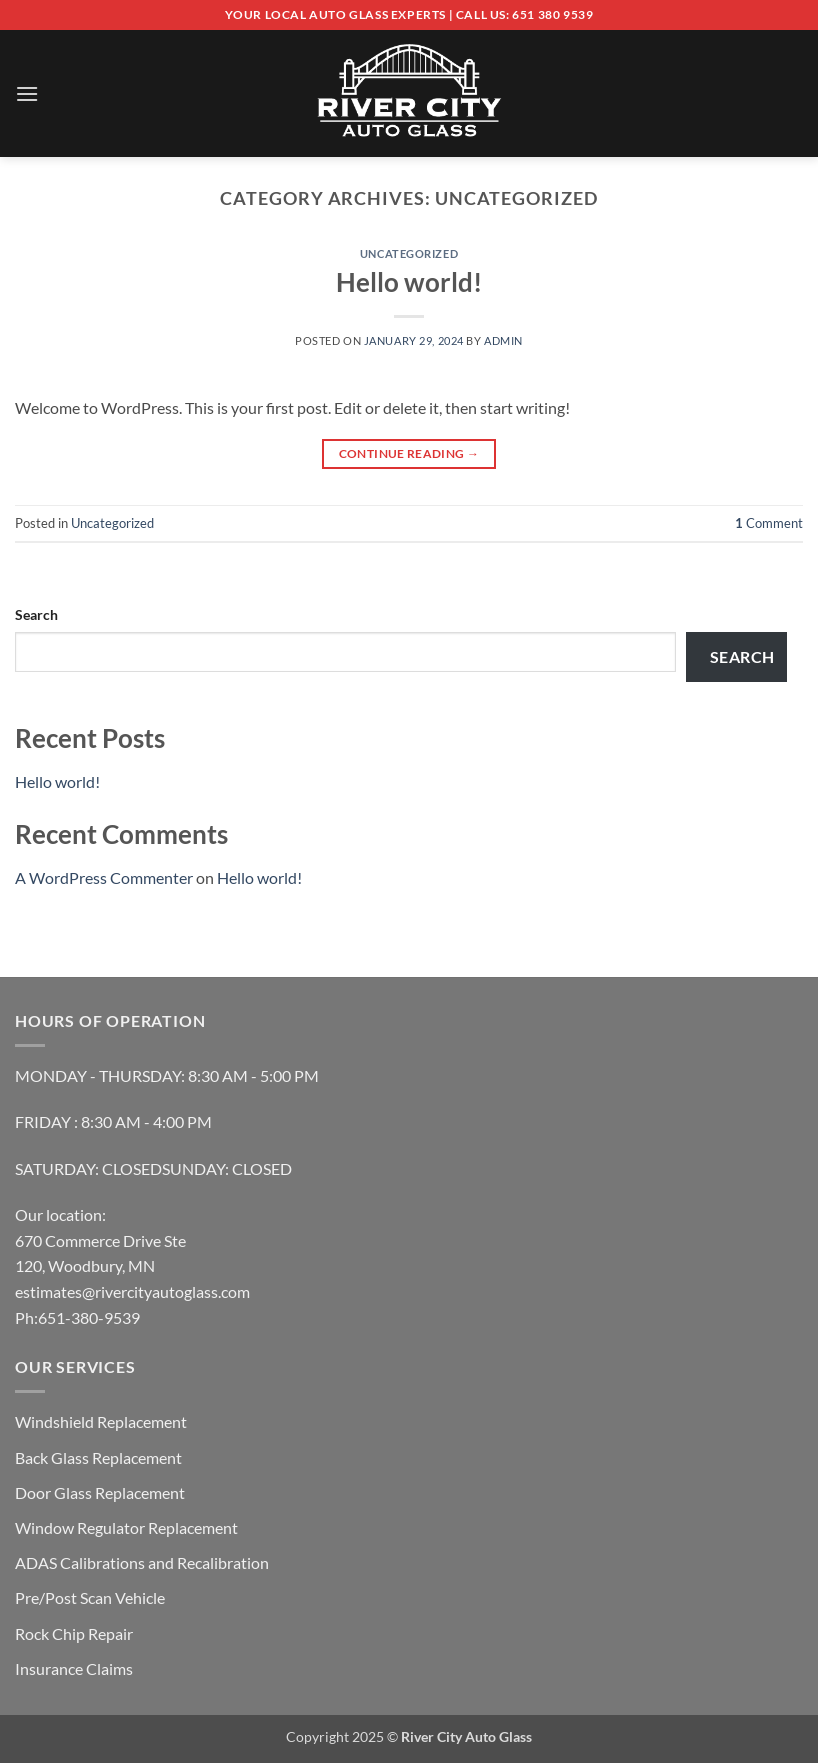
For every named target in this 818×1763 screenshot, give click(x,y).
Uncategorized (409, 253)
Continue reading (409, 453)
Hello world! (409, 282)
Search (36, 614)
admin (503, 340)
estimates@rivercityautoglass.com (132, 1291)
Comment (769, 523)
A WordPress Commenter (104, 877)
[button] (27, 93)
